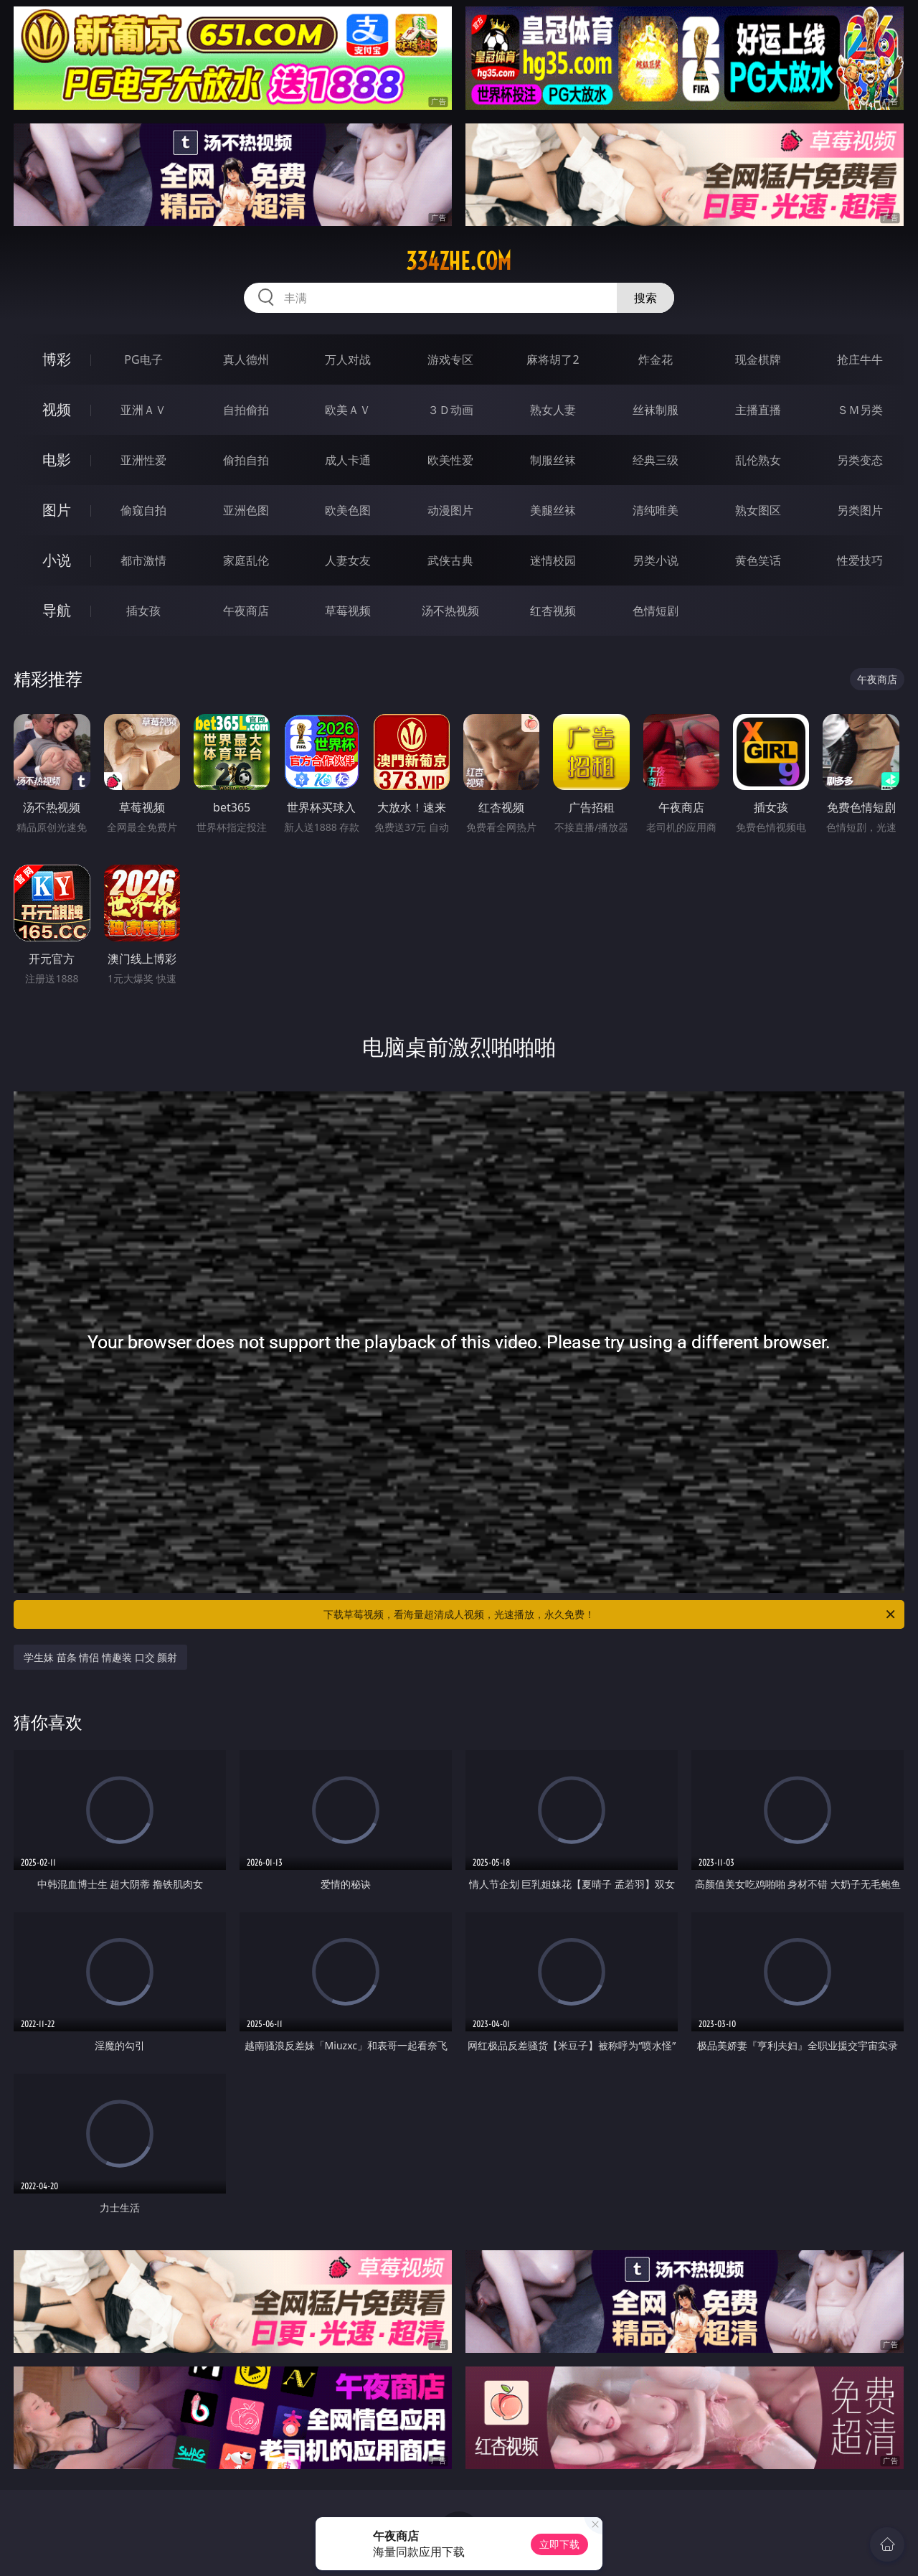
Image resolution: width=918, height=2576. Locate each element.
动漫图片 (450, 510)
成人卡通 (348, 460)
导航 (56, 610)
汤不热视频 (450, 611)
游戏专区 (450, 359)
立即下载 (559, 2544)
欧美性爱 (450, 460)
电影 (56, 459)
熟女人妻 (553, 410)
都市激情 (143, 560)
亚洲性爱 (143, 460)
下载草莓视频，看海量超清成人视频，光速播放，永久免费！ (610, 1614)
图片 (56, 510)
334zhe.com (458, 261)
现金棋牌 (758, 359)
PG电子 (143, 359)
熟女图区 (758, 510)
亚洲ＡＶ (143, 410)
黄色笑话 (758, 560)
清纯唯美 (655, 510)
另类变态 (860, 460)
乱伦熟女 (758, 460)
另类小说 (655, 560)
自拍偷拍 (246, 410)
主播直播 (758, 410)
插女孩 (143, 611)
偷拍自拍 (246, 460)
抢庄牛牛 (860, 359)
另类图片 (860, 510)
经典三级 (655, 460)
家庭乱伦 (246, 560)
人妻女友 (348, 560)
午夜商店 (246, 611)
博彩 (56, 359)
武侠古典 (450, 560)
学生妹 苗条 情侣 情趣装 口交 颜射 (100, 1657)
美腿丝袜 (553, 510)
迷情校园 (553, 560)
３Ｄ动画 (450, 410)
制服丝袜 (553, 460)
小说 (56, 560)
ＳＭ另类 (860, 410)
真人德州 (246, 359)
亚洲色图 (246, 510)
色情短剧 (655, 611)
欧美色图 (348, 510)
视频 (56, 409)
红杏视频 (553, 611)
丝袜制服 (655, 410)
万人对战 (348, 359)
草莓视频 (348, 611)
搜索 (645, 298)
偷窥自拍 (143, 510)
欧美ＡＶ (348, 410)
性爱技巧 (860, 560)
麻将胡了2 (552, 359)
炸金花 (655, 359)
